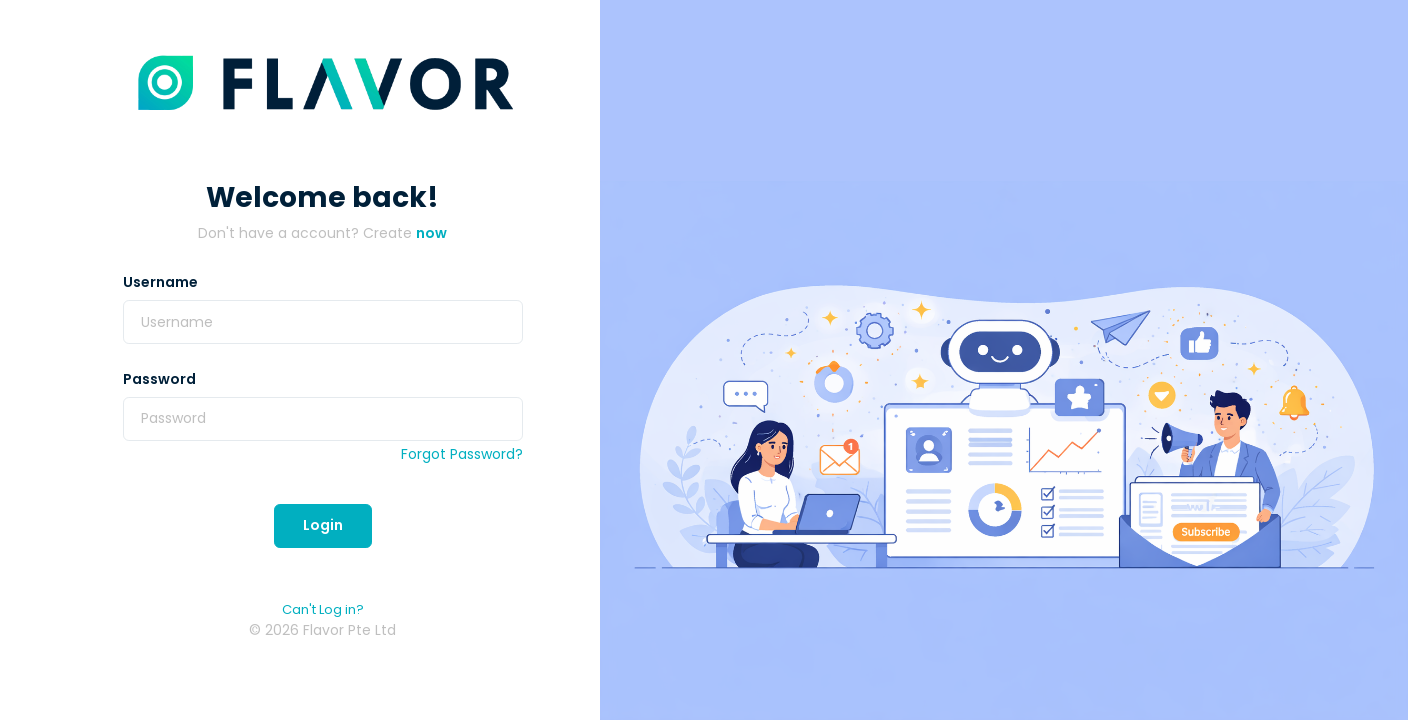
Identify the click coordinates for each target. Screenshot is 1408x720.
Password (159, 379)
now (431, 233)
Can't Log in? (323, 609)
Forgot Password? (462, 454)
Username (160, 282)
